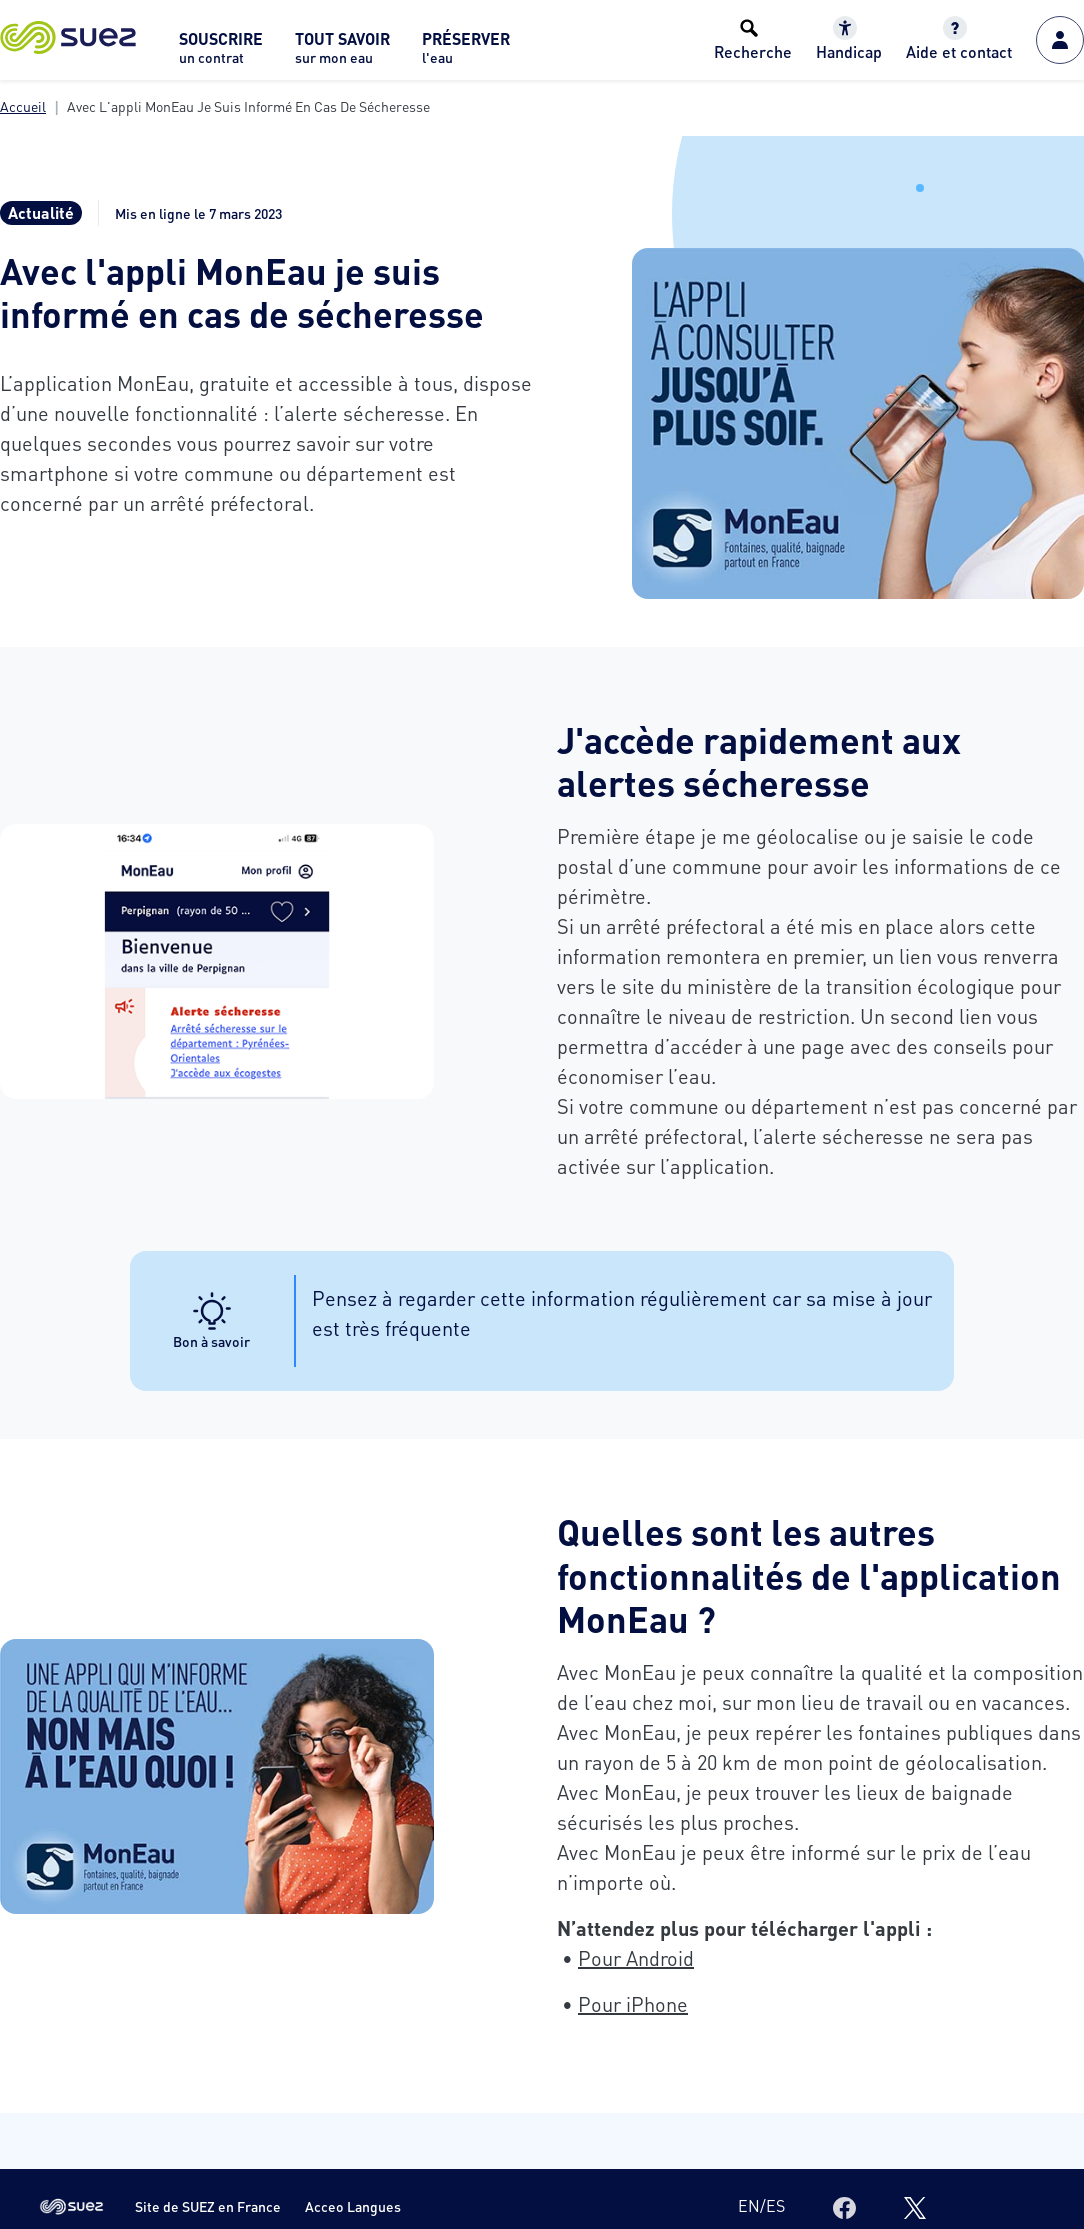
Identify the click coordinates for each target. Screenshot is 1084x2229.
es (775, 2205)
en (749, 2205)
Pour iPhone (633, 2004)
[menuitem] (221, 53)
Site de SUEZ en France (208, 2206)
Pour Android (636, 1958)
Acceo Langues (353, 2206)
